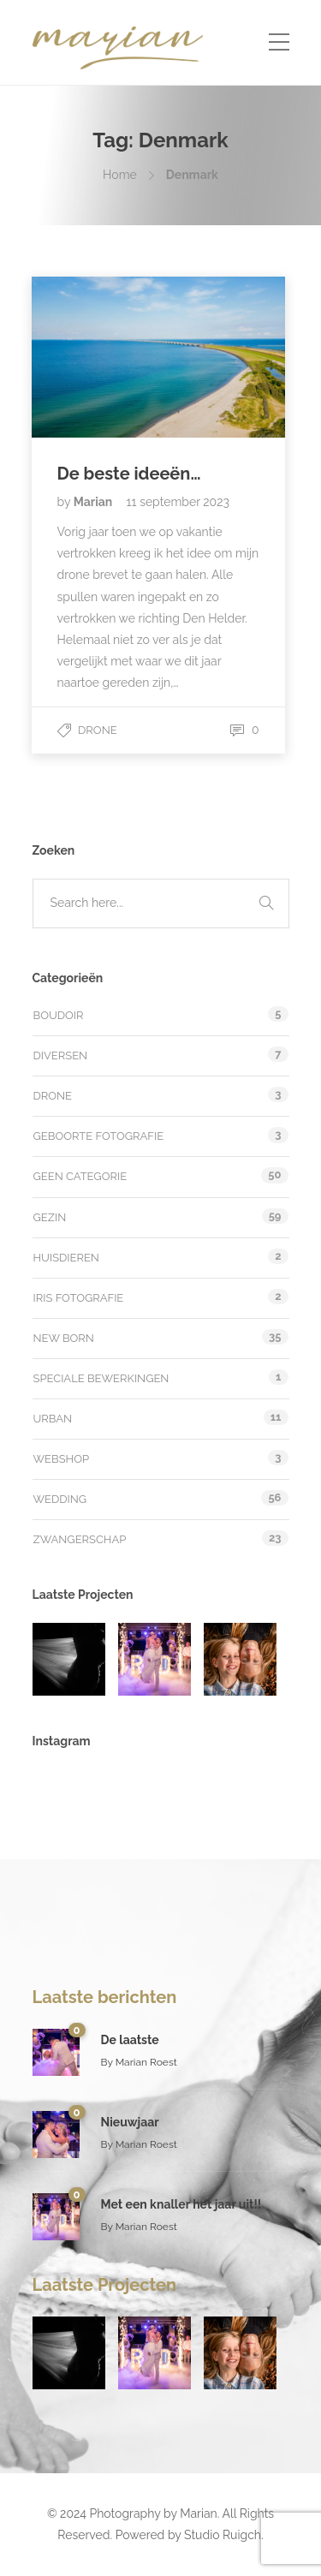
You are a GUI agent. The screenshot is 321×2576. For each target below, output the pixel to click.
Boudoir (58, 1015)
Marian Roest (146, 2062)
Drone (97, 730)
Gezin (50, 1217)
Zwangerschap (80, 1539)
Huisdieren (66, 1257)
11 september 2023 (178, 502)
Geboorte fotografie (98, 1136)
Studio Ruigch (222, 2535)
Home (120, 175)
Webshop (61, 1458)
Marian (95, 502)
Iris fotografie (78, 1297)
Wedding (60, 1499)
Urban (53, 1418)
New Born (63, 1338)
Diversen (60, 1055)
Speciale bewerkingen (101, 1378)
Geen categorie (80, 1176)
